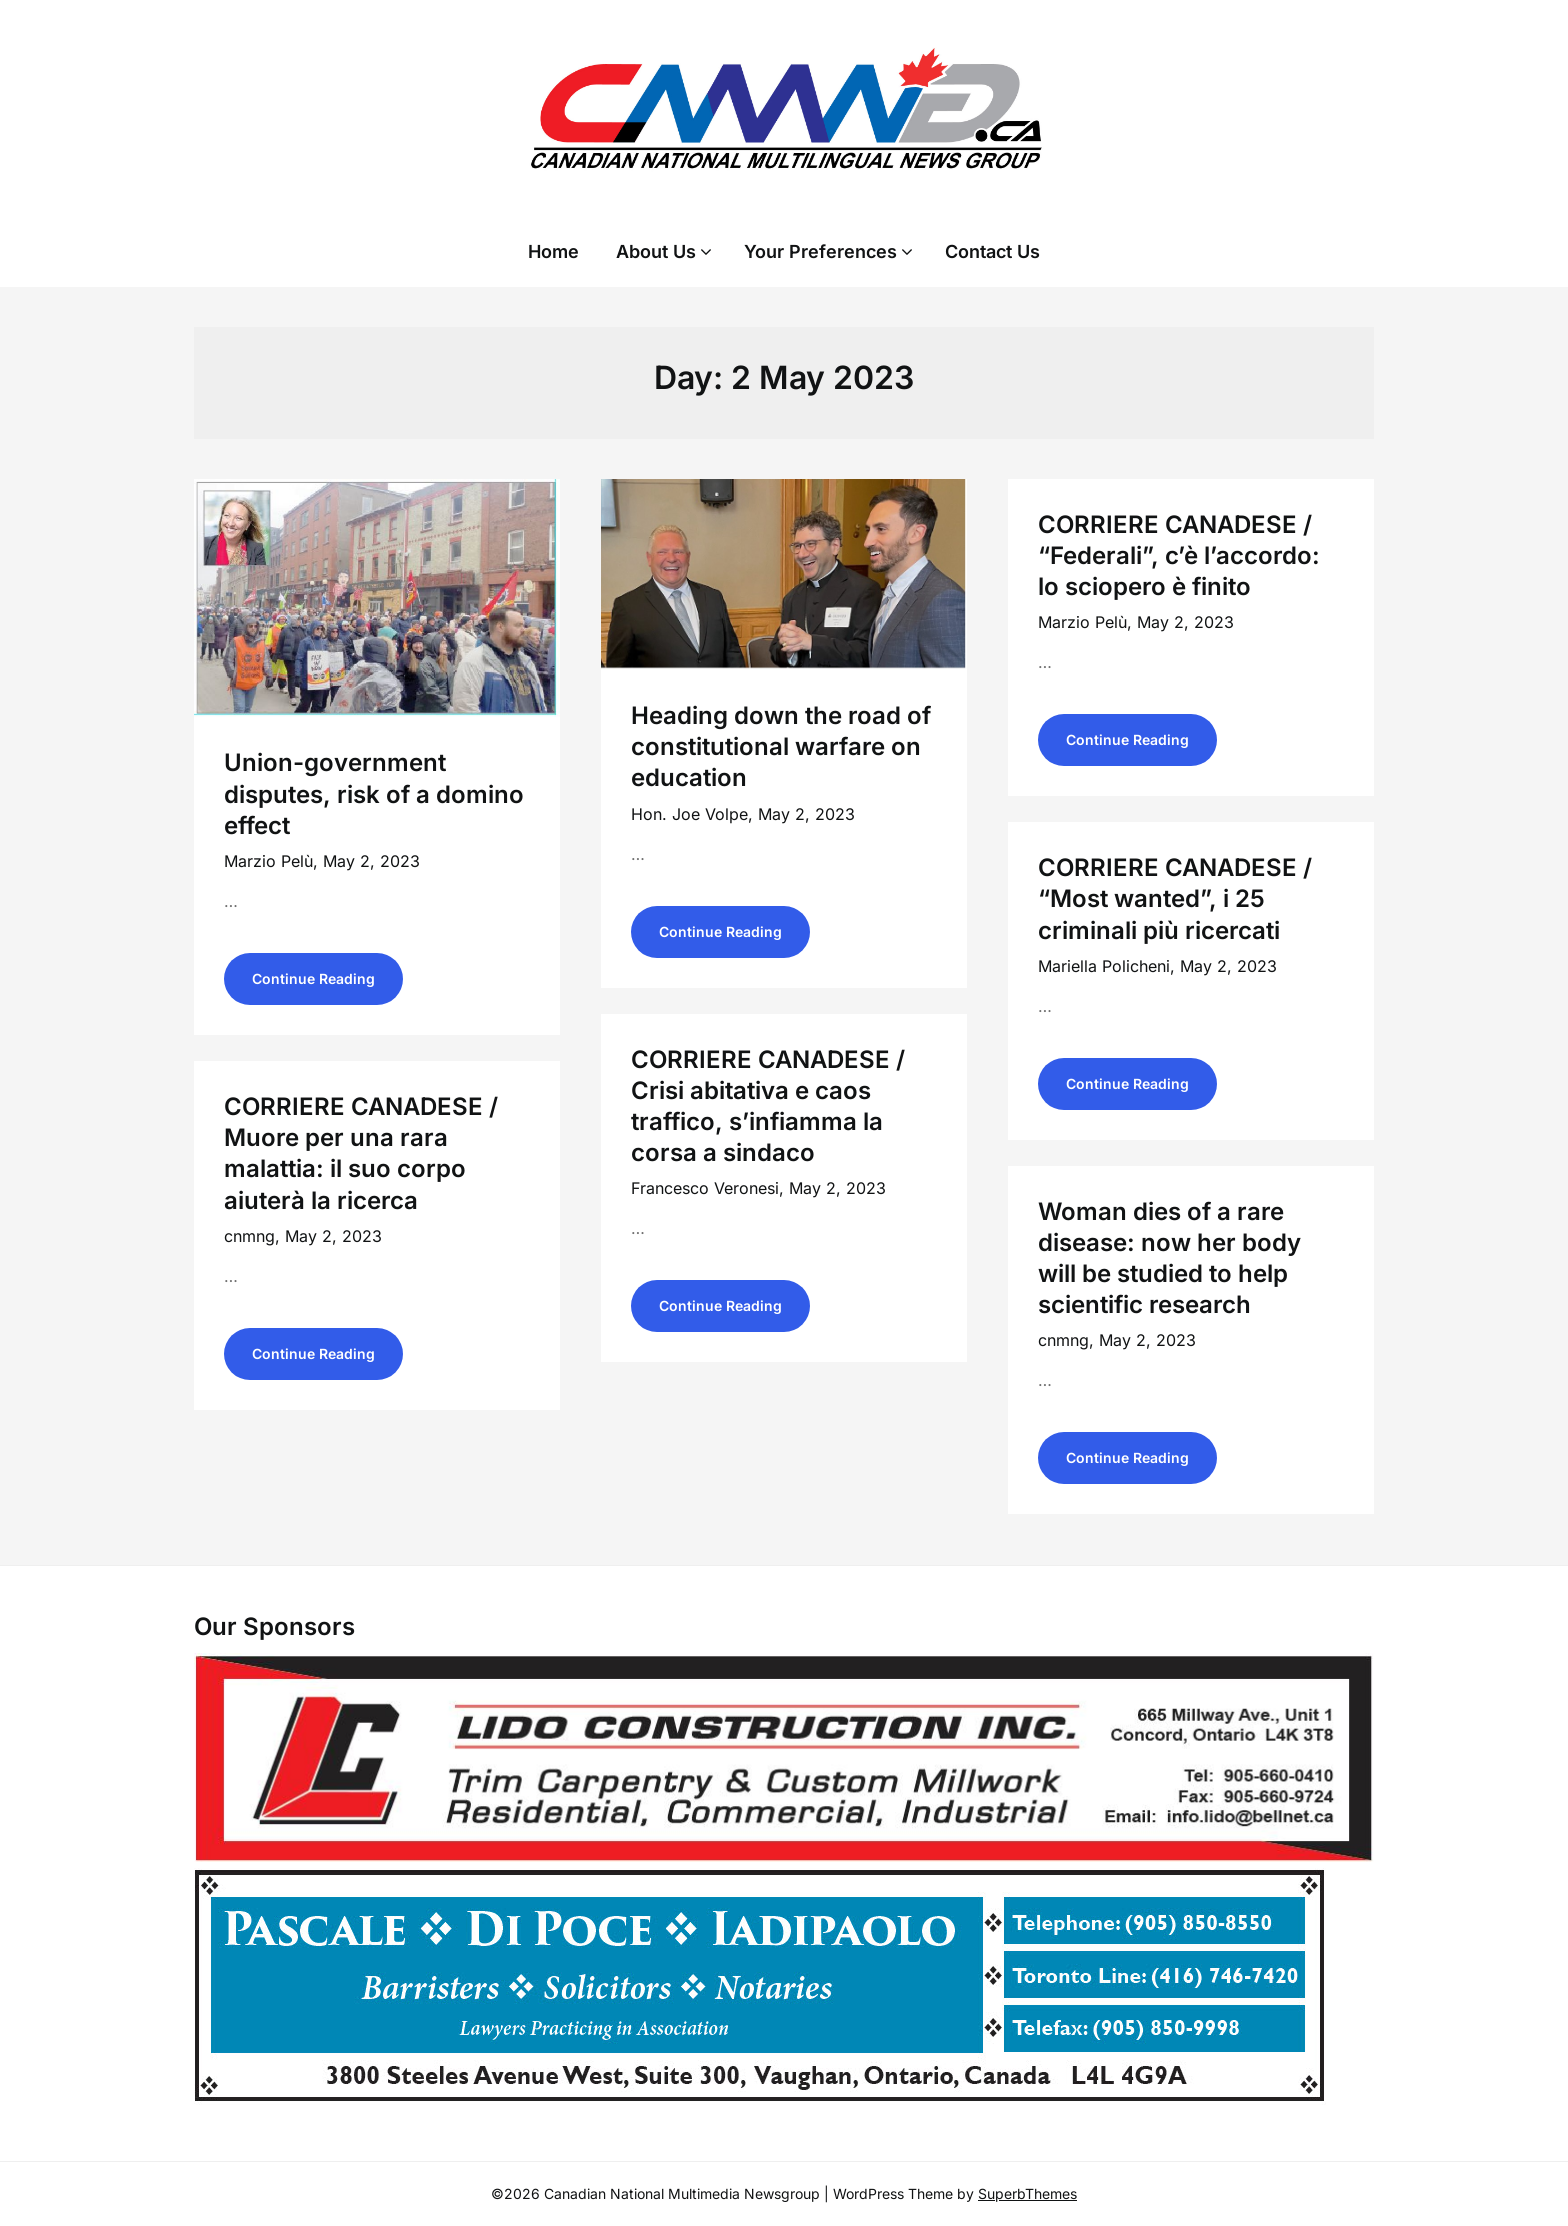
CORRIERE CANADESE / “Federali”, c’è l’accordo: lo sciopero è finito (1179, 555)
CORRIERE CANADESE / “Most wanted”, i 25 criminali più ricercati (1175, 898)
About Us (656, 251)
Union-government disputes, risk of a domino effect (374, 793)
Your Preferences (820, 251)
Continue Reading (313, 978)
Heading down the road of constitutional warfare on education (781, 746)
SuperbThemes (1027, 2193)
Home (553, 251)
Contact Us (992, 251)
